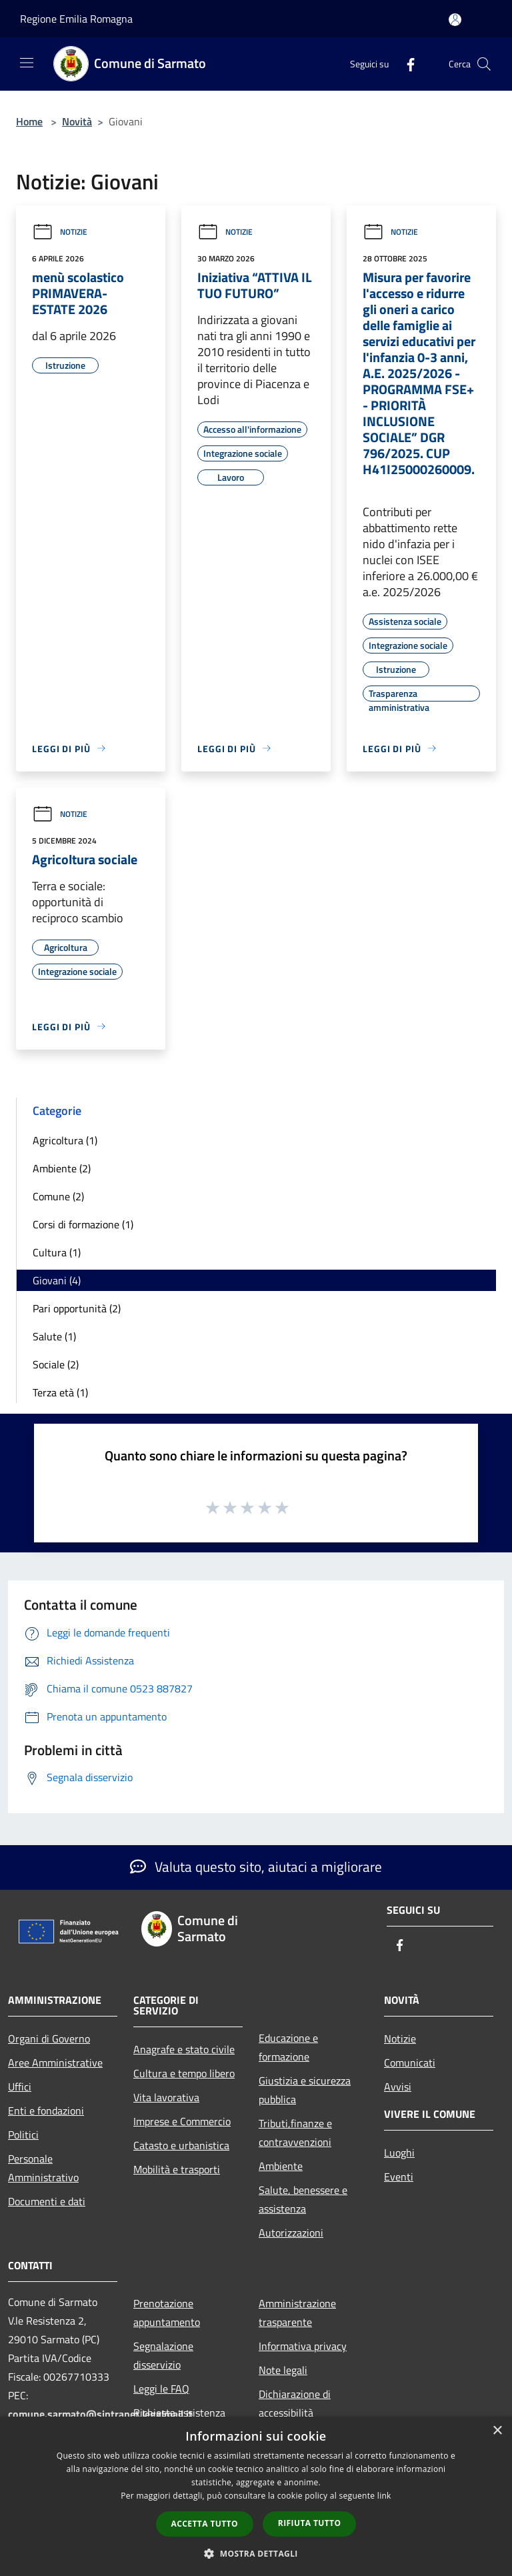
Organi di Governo (49, 2039)
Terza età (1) (60, 1392)
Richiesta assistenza (179, 2413)
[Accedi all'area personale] (455, 19)
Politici (23, 2135)
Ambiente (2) (62, 1168)
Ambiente (281, 2166)
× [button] (497, 2431)
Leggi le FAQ (161, 2389)
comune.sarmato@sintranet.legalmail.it (100, 2414)
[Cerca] (484, 64)
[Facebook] (405, 64)
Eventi (398, 2177)
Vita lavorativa (166, 2097)
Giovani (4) (57, 1280)
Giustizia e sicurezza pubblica (305, 2090)
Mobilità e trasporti (176, 2169)
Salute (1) (54, 1336)
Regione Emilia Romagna (76, 19)
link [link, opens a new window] (384, 2495)
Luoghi (399, 2153)
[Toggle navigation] (27, 63)
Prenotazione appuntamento (166, 2312)
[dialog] (256, 2496)
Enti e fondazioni (46, 2111)
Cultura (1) (57, 1252)
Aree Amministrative (55, 2063)
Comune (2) (58, 1196)
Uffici (19, 2087)
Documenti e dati (46, 2201)
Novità (77, 121)
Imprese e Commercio (182, 2121)
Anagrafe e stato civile (184, 2049)
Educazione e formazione (288, 2047)
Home (29, 121)
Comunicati (409, 2063)
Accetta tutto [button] (204, 2523)
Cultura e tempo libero (184, 2073)
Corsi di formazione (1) (83, 1224)
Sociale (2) (56, 1364)
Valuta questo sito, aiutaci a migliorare (256, 1866)
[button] (256, 2553)
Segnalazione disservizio (163, 2355)
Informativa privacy (303, 2346)
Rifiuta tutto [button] (309, 2523)
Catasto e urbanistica (181, 2145)
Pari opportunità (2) (77, 1308)
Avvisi (397, 2087)
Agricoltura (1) (65, 1140)
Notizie (59, 231)
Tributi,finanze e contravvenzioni (295, 2132)
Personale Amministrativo (43, 2168)
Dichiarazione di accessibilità (295, 2403)
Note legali (283, 2370)
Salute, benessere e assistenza (303, 2199)
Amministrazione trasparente (297, 2312)
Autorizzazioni (291, 2233)
